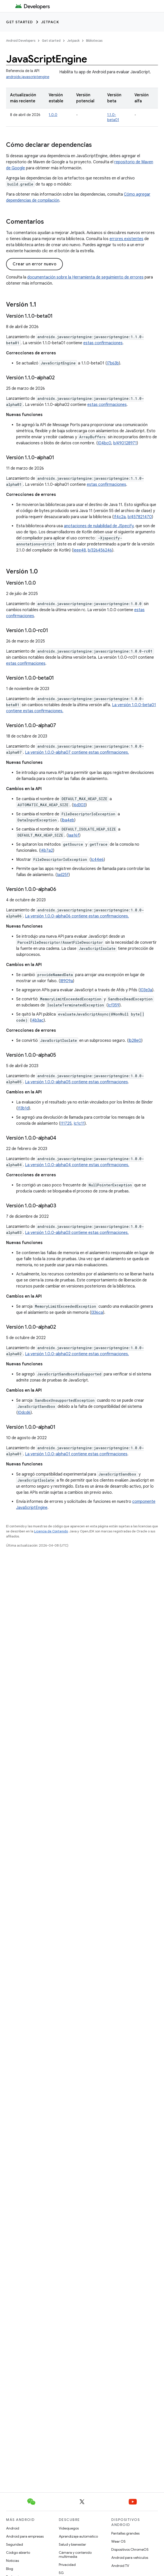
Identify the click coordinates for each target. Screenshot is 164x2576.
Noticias (12, 2560)
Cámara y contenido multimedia (75, 2554)
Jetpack (50, 22)
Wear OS (118, 2541)
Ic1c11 (79, 1123)
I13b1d (23, 1108)
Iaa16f (73, 835)
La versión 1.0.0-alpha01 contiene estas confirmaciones (76, 1454)
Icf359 (113, 1005)
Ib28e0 (134, 1040)
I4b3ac (37, 1020)
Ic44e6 (97, 859)
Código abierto (18, 2552)
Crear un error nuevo (34, 264)
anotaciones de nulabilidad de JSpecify (98, 525)
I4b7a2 (46, 850)
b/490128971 (125, 443)
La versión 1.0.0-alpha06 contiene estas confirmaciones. (77, 916)
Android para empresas (25, 2536)
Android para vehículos (129, 2557)
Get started (19, 22)
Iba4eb (68, 820)
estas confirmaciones (103, 343)
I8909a (66, 980)
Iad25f (63, 874)
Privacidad (67, 2564)
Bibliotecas (94, 40)
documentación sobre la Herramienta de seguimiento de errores (85, 277)
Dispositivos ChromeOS (130, 2549)
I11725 (66, 1123)
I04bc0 (104, 443)
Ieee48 (79, 550)
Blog (9, 2568)
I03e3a (146, 990)
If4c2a (120, 516)
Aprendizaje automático (78, 2536)
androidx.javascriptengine (27, 77)
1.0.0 (53, 114)
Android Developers (20, 40)
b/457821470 (140, 516)
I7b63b (113, 363)
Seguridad (14, 2544)
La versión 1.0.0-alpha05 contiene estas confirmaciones (76, 1082)
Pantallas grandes (125, 2533)
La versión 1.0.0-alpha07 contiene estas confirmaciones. (77, 752)
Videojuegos (69, 2528)
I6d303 (79, 805)
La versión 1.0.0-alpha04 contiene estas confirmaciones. (77, 1164)
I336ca (97, 1312)
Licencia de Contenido (51, 1531)
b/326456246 (100, 550)
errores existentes (126, 238)
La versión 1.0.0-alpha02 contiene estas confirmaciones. (77, 1353)
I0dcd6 (24, 1412)
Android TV (120, 2565)
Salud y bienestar (72, 2544)
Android (12, 2528)
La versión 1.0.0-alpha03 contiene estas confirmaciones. (77, 1232)
